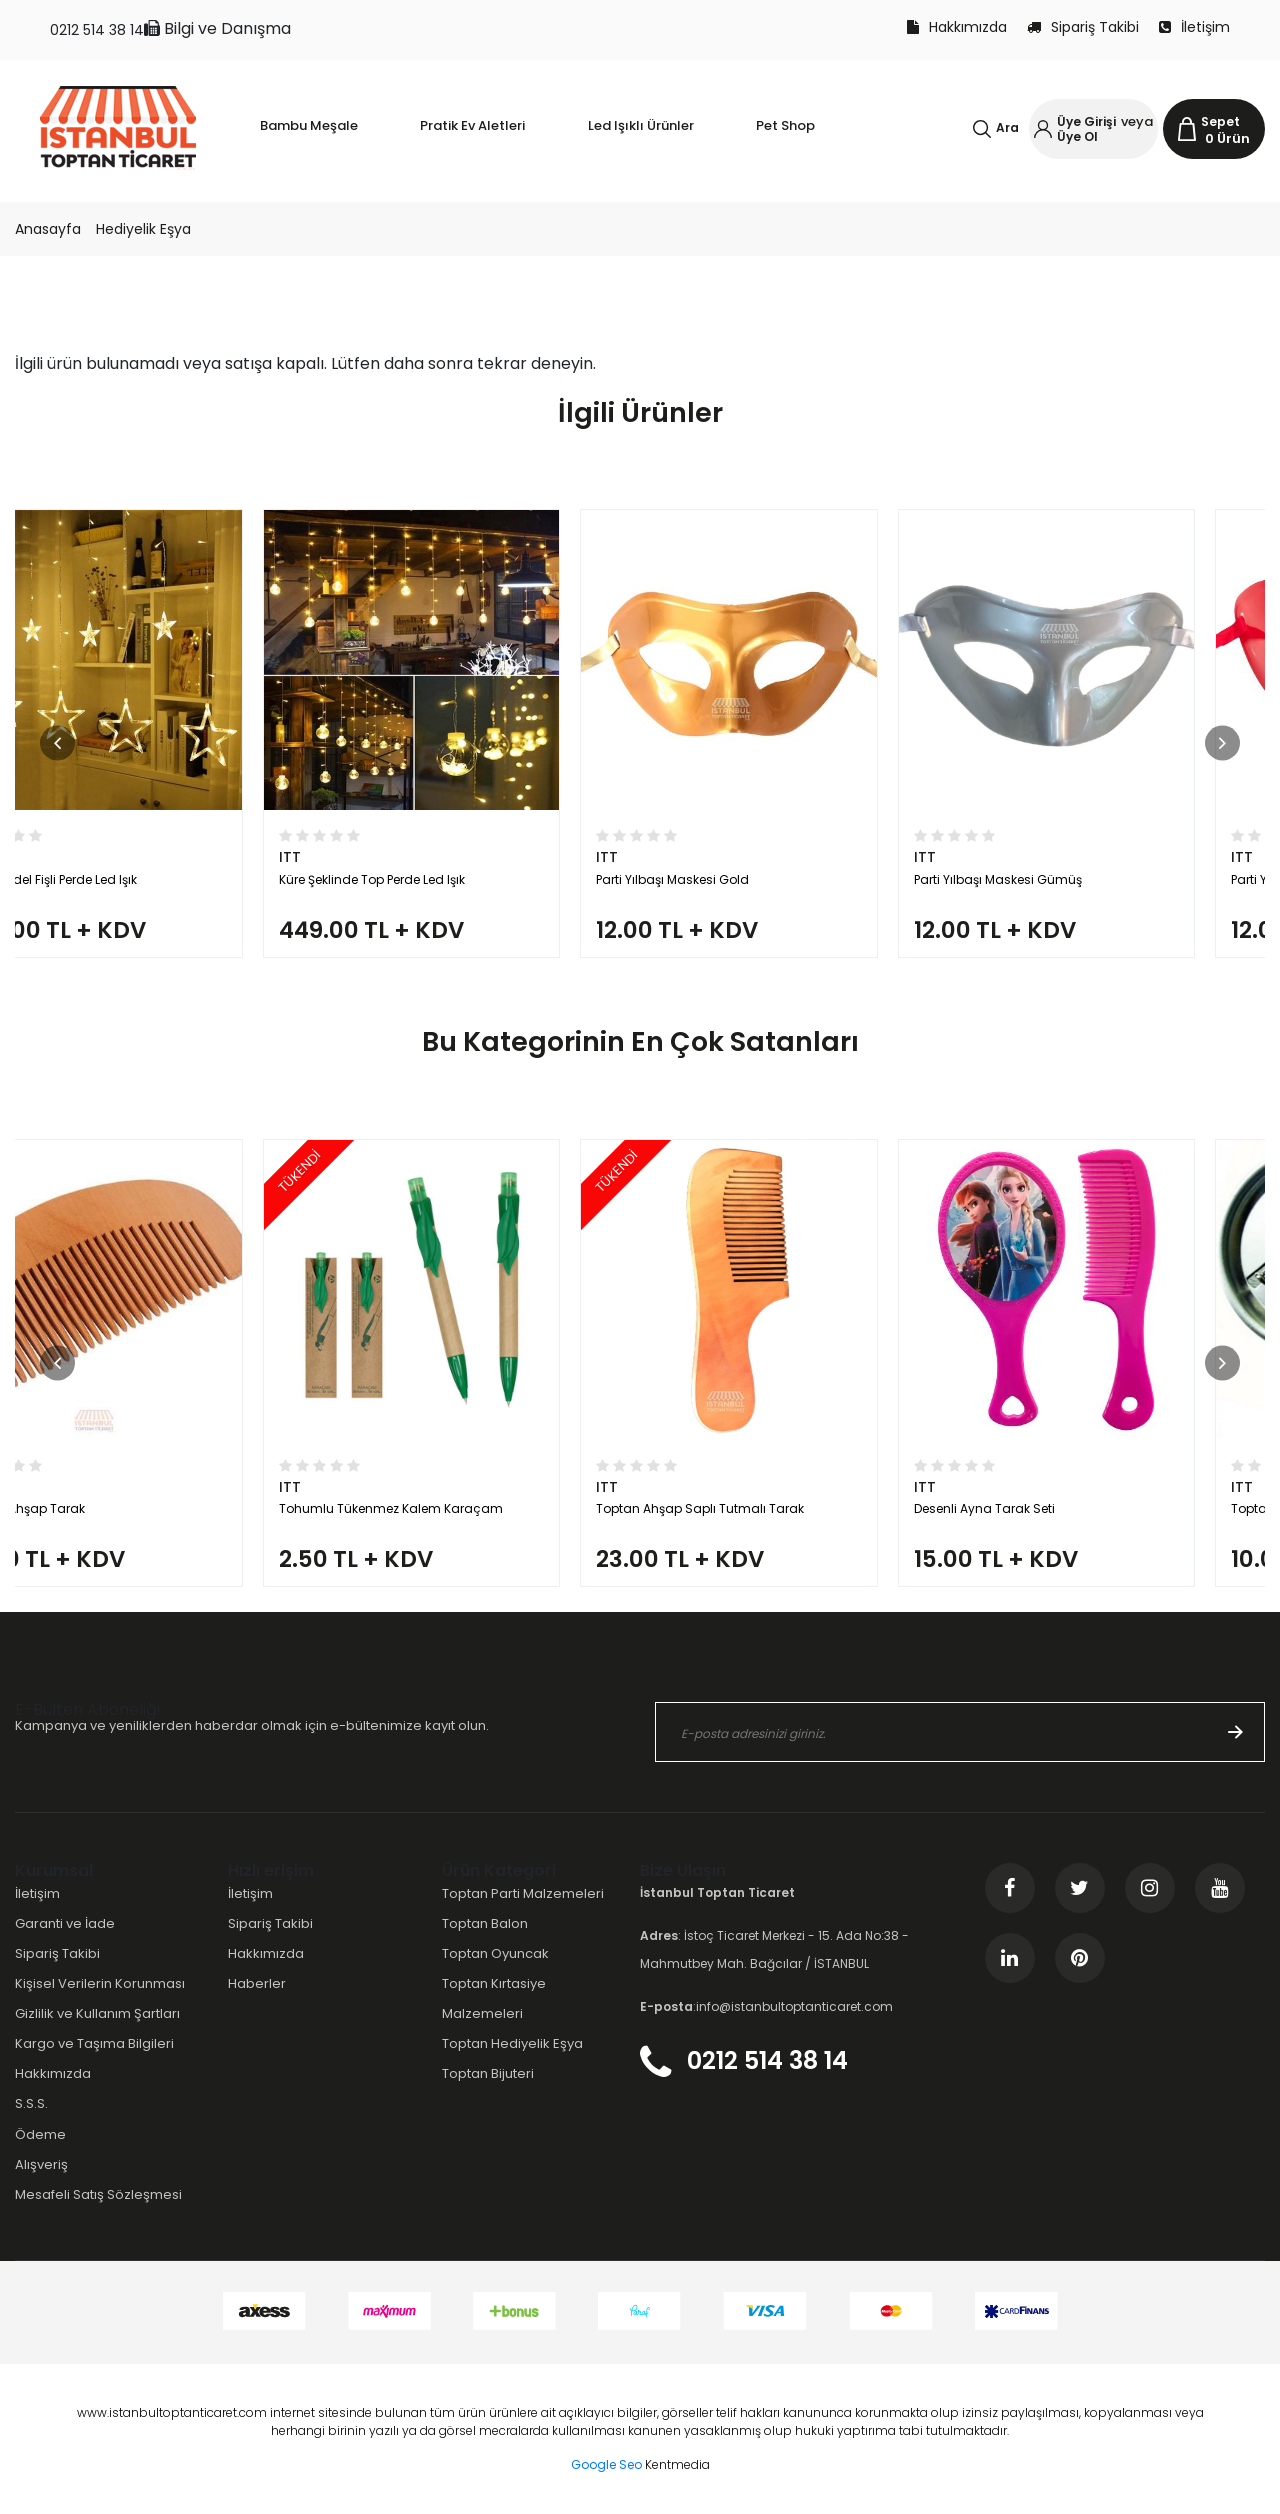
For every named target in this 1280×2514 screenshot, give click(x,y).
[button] (57, 742)
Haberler (257, 1983)
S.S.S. (31, 2103)
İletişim (1194, 27)
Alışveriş (41, 2164)
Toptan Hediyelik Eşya (512, 2043)
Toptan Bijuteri (488, 2073)
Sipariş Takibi (1083, 27)
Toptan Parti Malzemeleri (523, 1893)
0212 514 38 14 (97, 30)
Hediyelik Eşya (143, 229)
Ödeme (40, 2134)
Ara (1007, 127)
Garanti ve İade (65, 1923)
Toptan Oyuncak (495, 1953)
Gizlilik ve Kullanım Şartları (97, 2013)
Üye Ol (1077, 136)
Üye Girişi (1086, 121)
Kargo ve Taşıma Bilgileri (94, 2043)
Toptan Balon (485, 1923)
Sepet (1220, 121)
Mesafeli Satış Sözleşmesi (98, 2194)
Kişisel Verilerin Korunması (100, 1983)
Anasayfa (48, 229)
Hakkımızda (957, 27)
